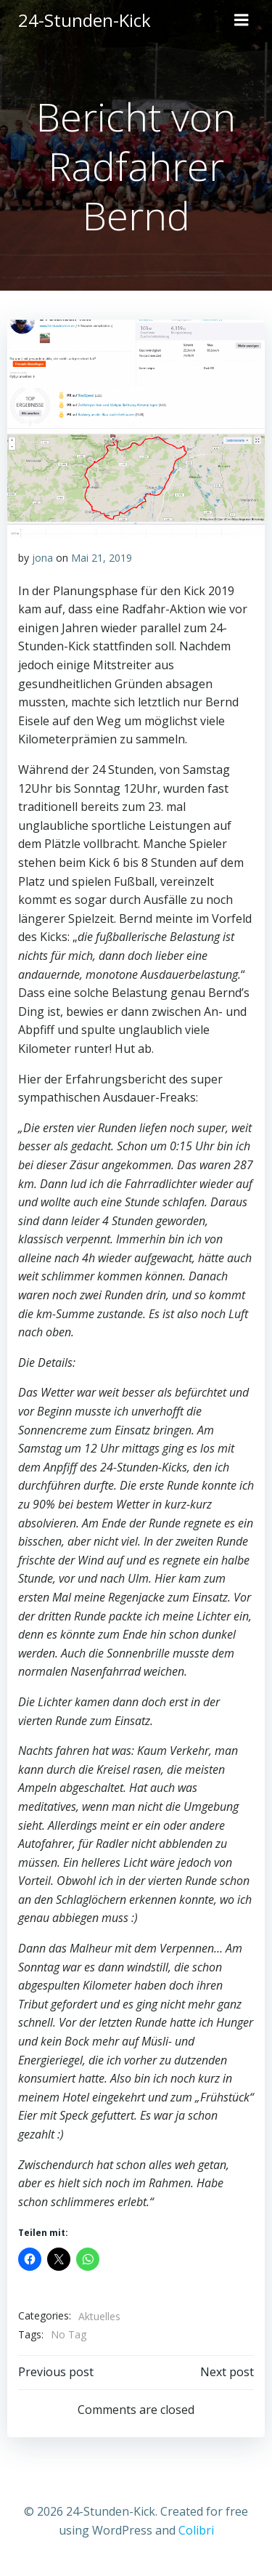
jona (42, 558)
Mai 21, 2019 (101, 558)
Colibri (196, 2530)
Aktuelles (99, 2316)
